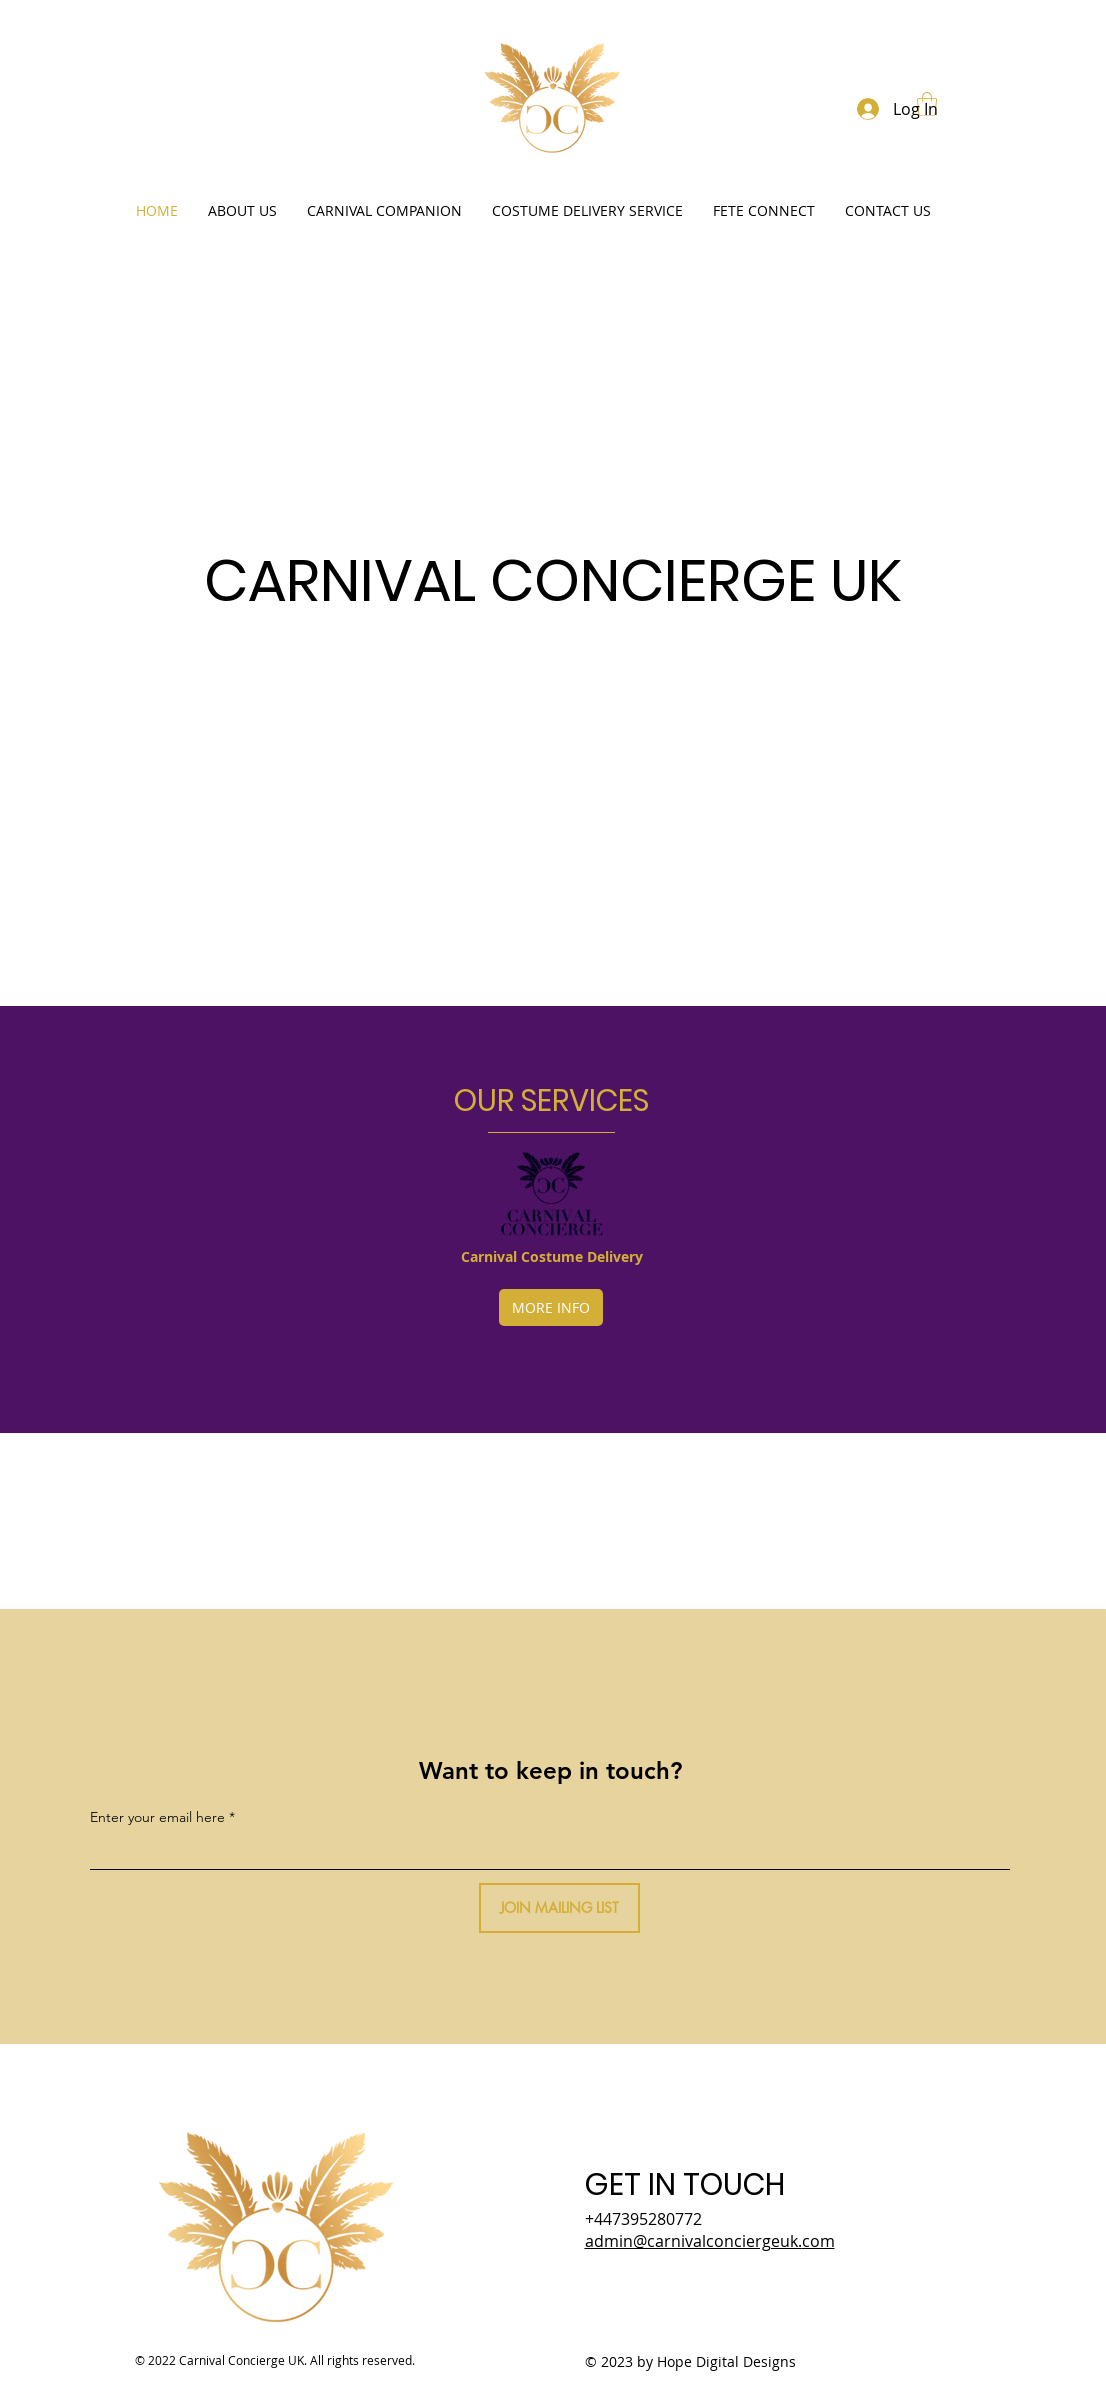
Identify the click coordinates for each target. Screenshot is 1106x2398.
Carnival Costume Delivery (552, 1256)
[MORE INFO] (551, 1307)
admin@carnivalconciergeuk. (710, 2241)
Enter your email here (157, 1817)
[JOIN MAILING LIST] (559, 1908)
